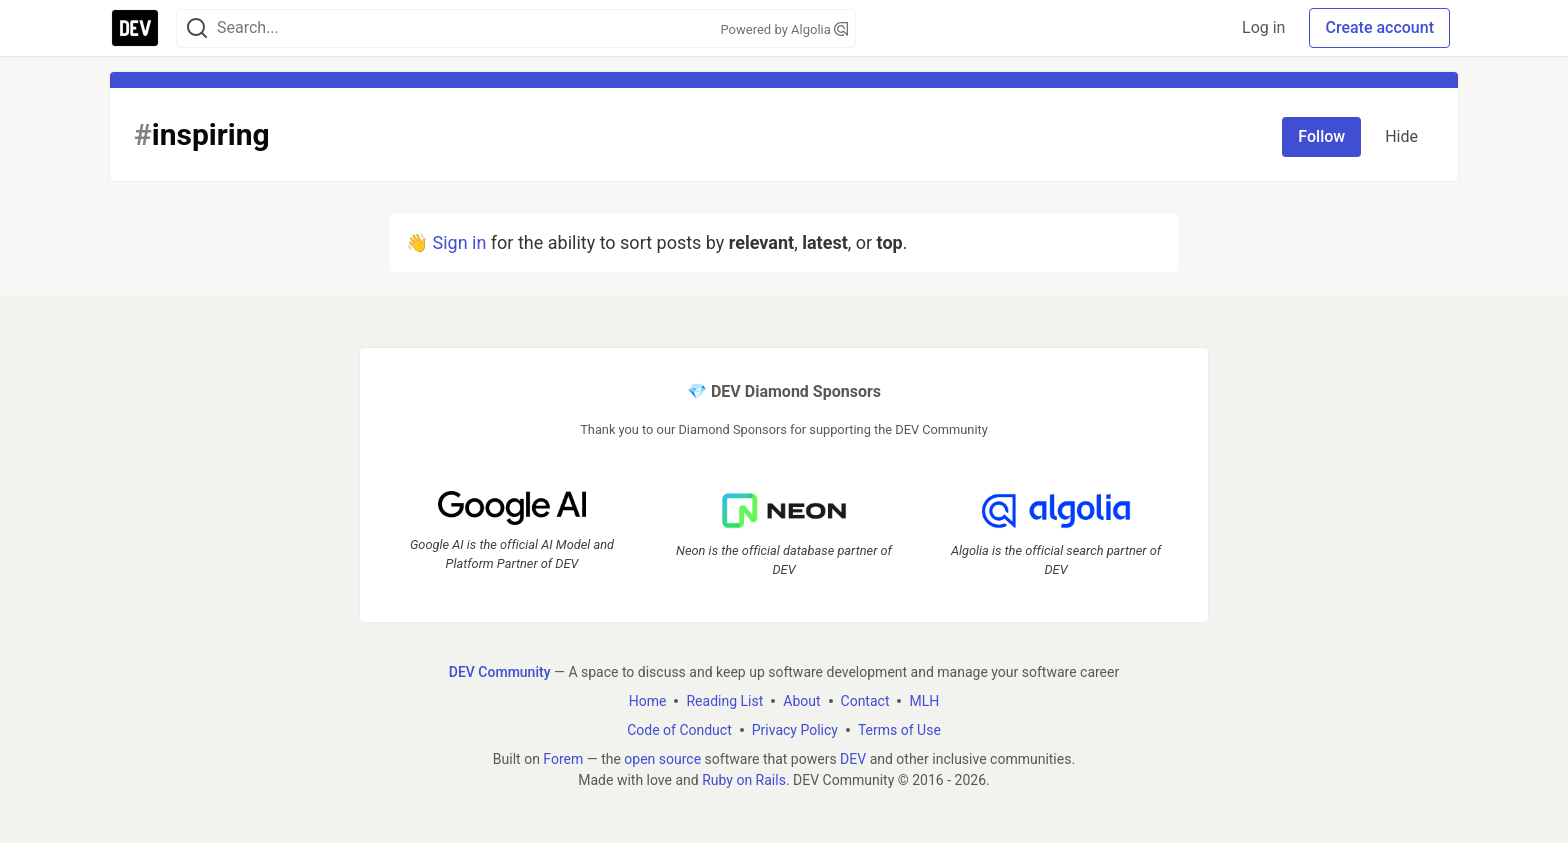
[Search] (197, 28)
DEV (853, 759)
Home (648, 701)
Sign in (459, 242)
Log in (1263, 27)
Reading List (724, 701)
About (801, 701)
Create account (1379, 27)
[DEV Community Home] (135, 28)
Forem (563, 759)
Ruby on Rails (744, 780)
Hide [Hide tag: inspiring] (1401, 136)
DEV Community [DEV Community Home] (500, 672)
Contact (865, 701)
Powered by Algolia (784, 29)
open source (662, 759)
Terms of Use (899, 730)
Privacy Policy (795, 730)
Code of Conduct (679, 730)
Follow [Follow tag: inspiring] (1321, 136)
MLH (924, 701)
